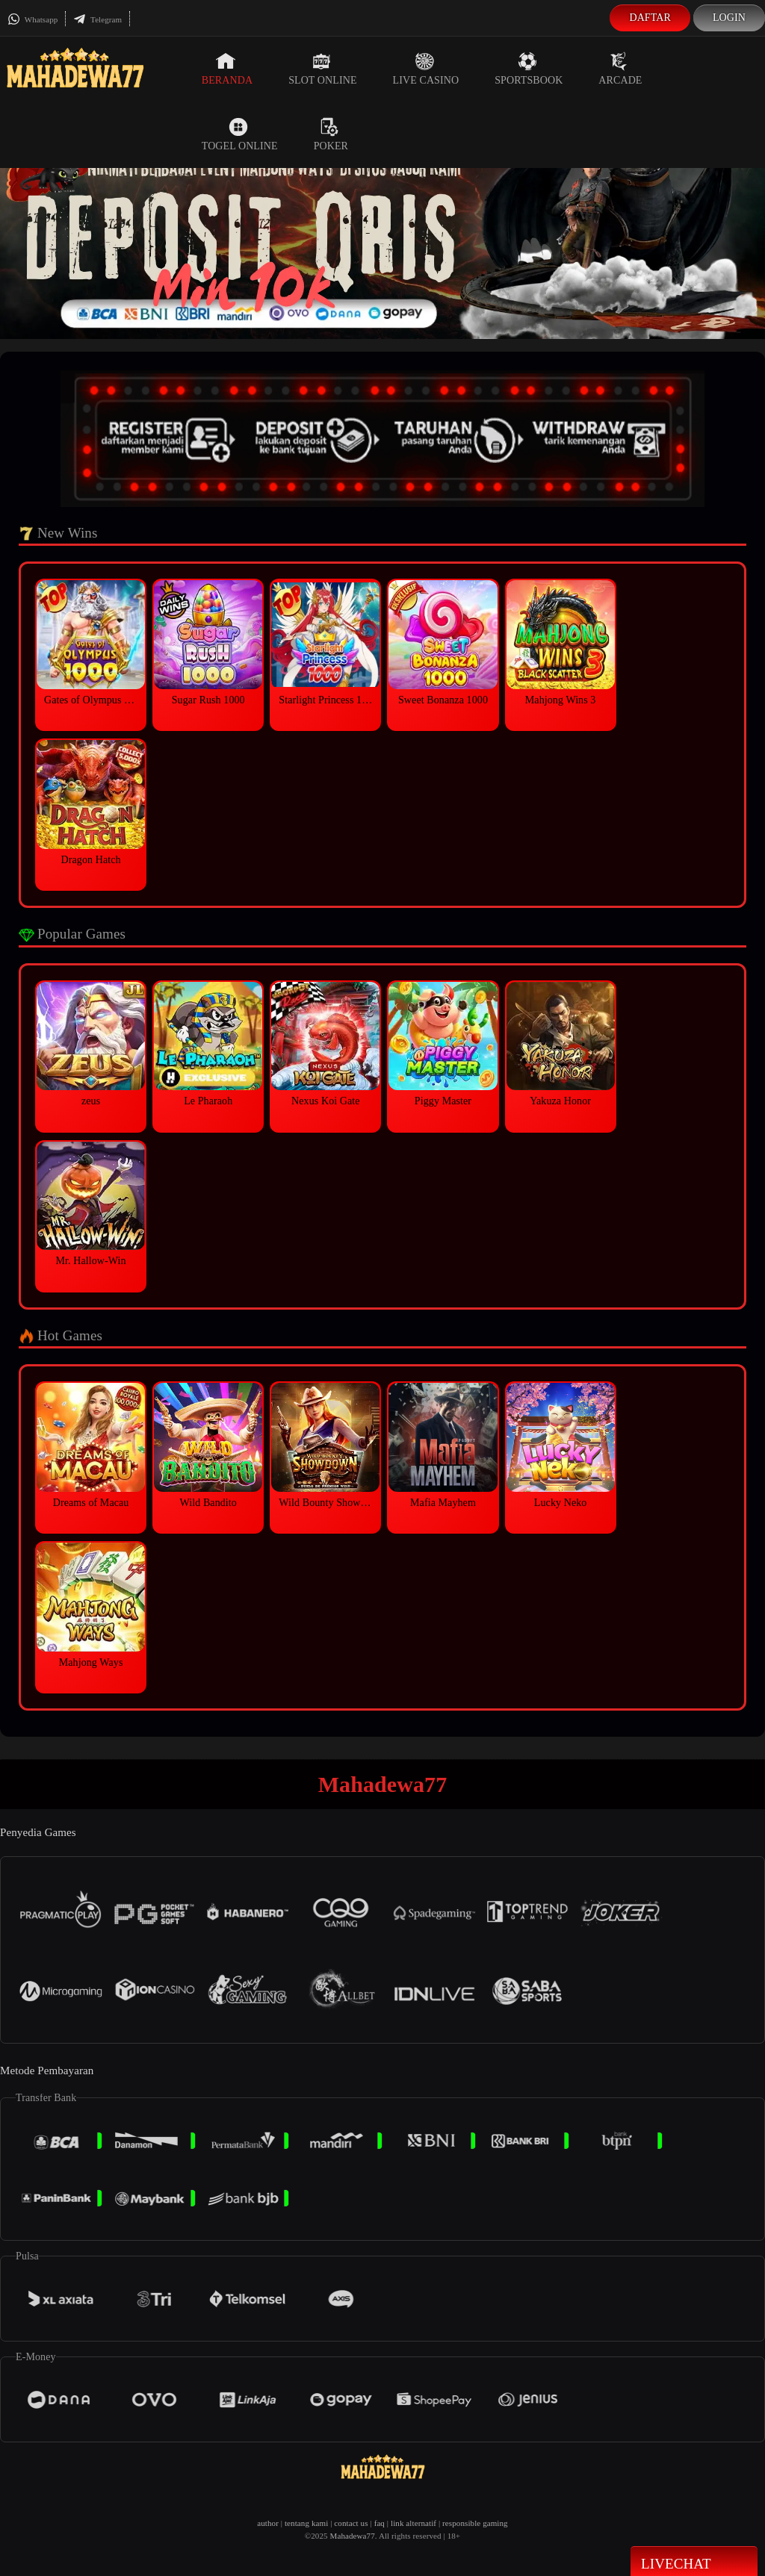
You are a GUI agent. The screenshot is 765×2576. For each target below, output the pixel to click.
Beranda (227, 69)
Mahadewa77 (352, 2535)
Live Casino (426, 69)
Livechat (694, 2562)
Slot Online (322, 69)
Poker (331, 134)
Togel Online (240, 134)
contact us (351, 2523)
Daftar (650, 17)
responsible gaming (475, 2523)
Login (729, 17)
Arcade (620, 69)
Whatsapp (32, 19)
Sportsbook (529, 69)
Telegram (97, 19)
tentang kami (306, 2523)
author (268, 2523)
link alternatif (413, 2523)
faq (379, 2523)
